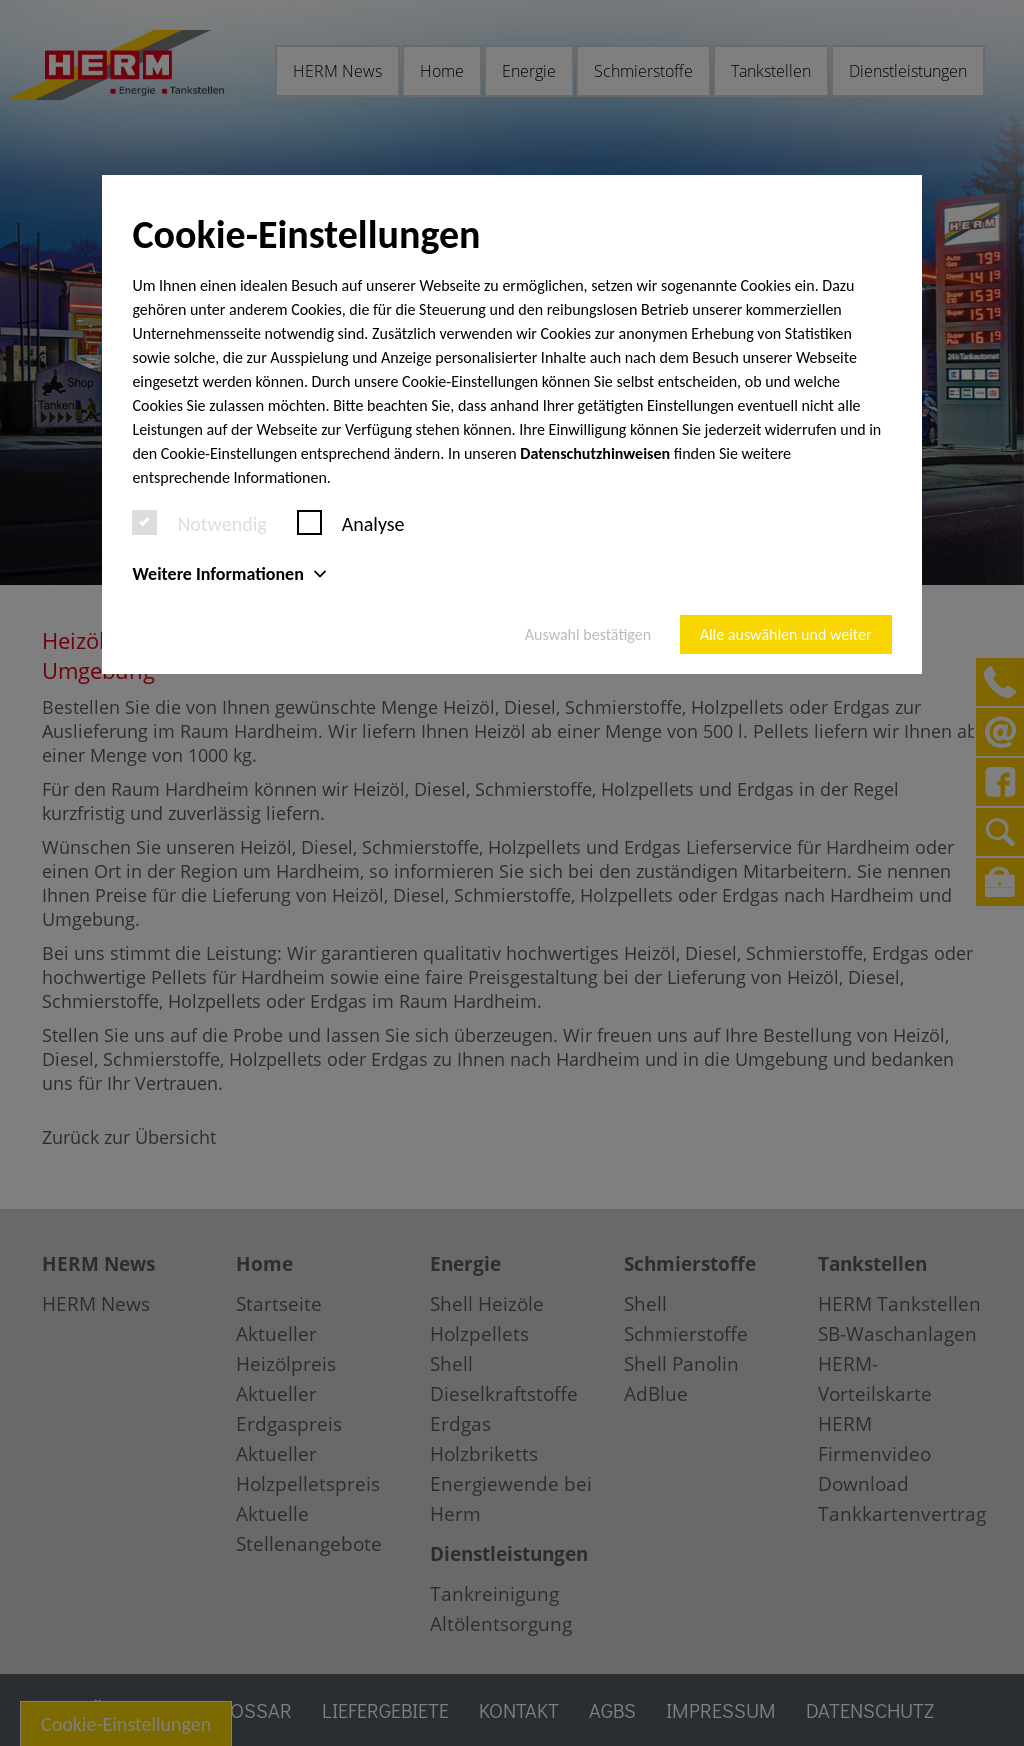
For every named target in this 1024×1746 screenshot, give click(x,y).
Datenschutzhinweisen (595, 453)
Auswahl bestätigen (588, 634)
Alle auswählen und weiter (786, 634)
